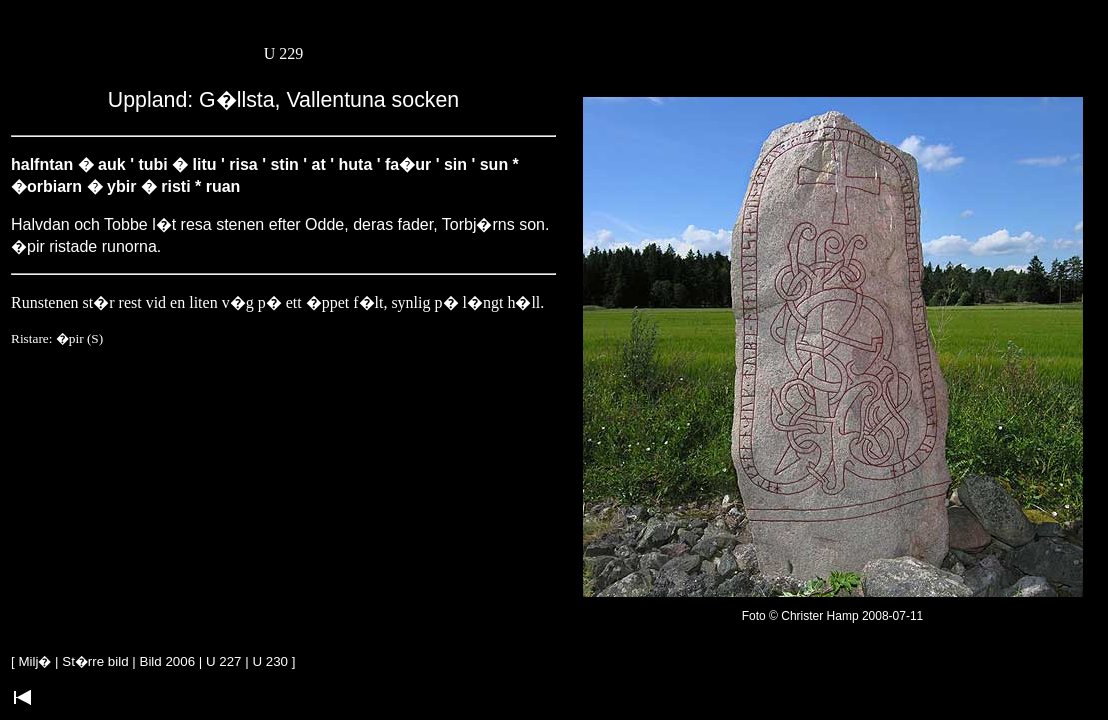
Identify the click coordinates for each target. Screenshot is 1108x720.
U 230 (270, 661)
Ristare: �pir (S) (57, 338)
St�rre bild (95, 661)
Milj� (34, 661)
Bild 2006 (168, 661)
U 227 (224, 661)
